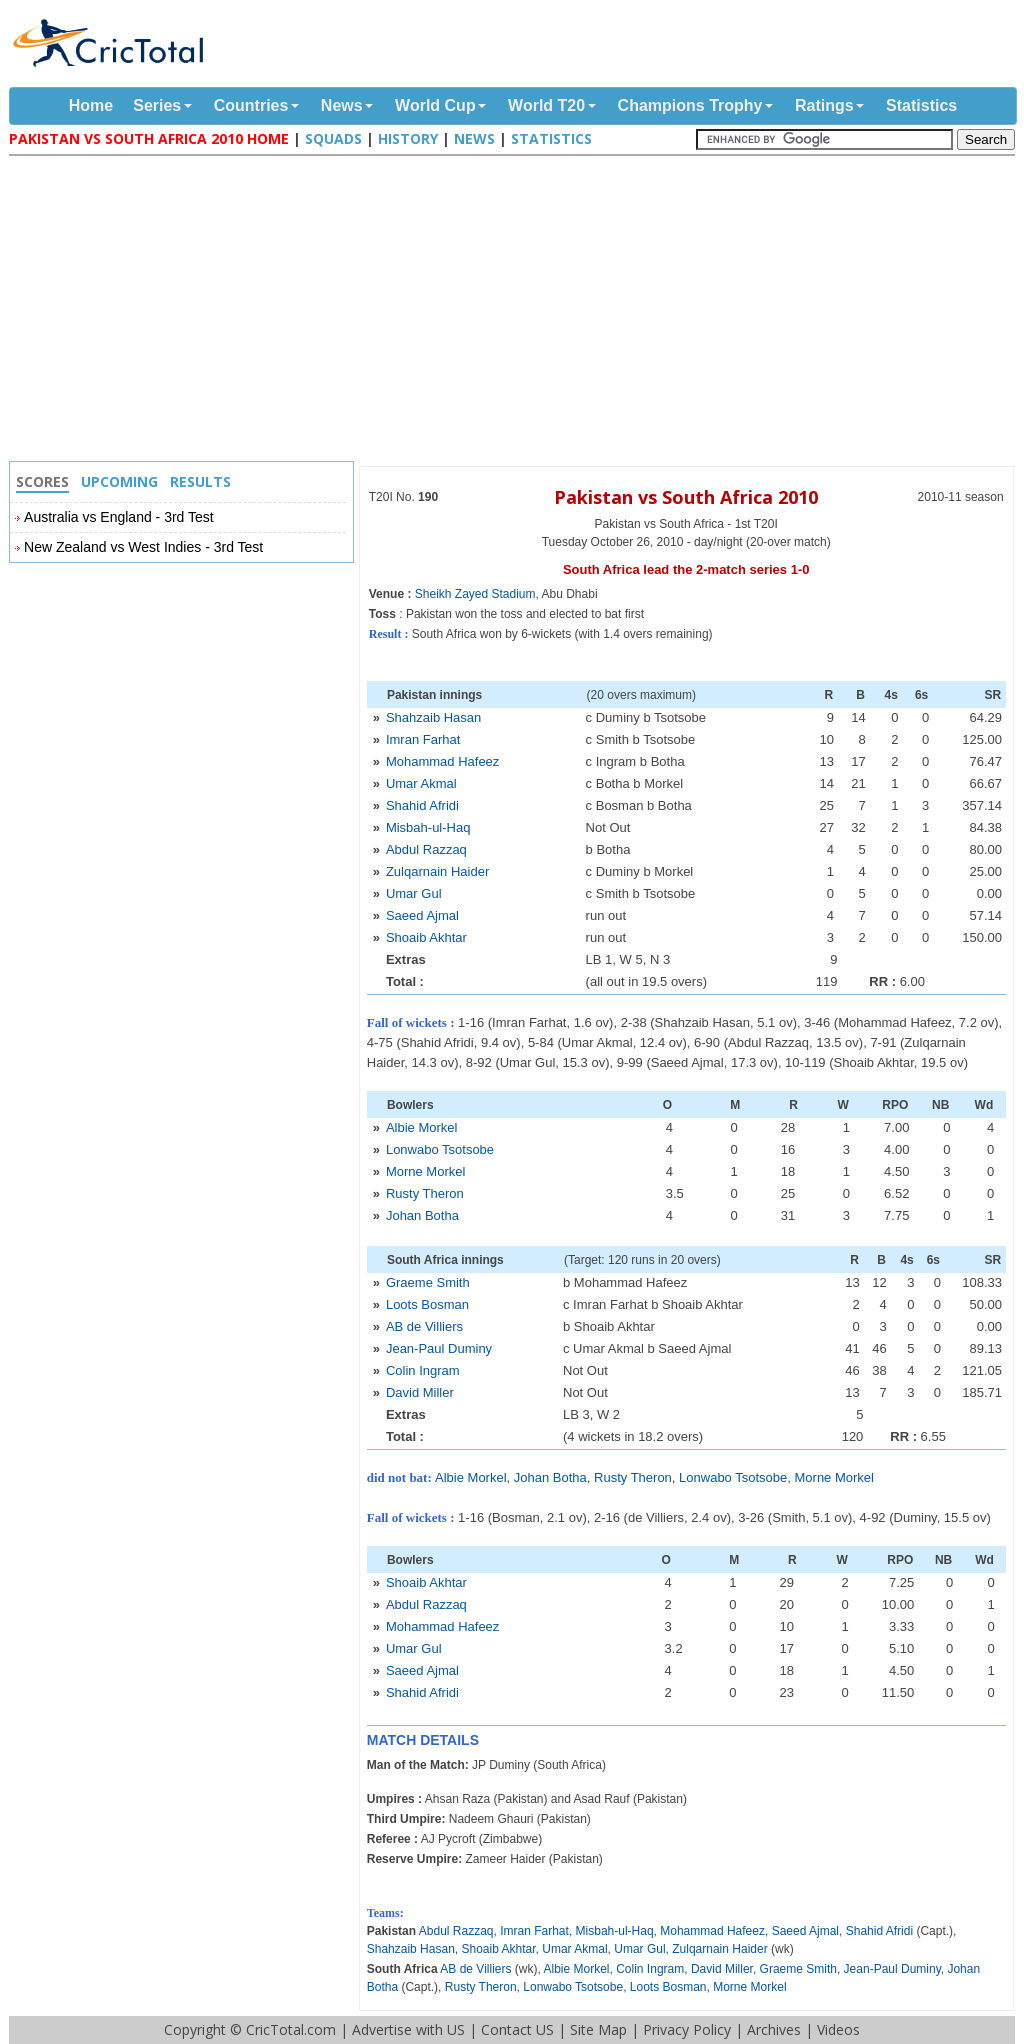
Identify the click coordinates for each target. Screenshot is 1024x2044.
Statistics (921, 105)
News (342, 105)
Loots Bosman (427, 1304)
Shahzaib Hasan (433, 717)
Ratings (824, 105)
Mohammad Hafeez (442, 761)
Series (157, 105)
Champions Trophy (690, 105)
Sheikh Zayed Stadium (475, 594)
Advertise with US (408, 2029)
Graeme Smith (428, 1282)
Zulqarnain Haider (437, 871)
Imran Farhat (423, 739)
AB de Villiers (424, 1326)
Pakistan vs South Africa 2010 (686, 497)
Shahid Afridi (422, 805)
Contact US (517, 2029)
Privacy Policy (687, 2029)
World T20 (546, 105)
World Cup (435, 105)
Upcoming (119, 481)
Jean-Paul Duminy (439, 1348)
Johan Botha (422, 1215)
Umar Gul (414, 893)
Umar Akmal (421, 783)
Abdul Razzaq (426, 849)
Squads (333, 138)
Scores (42, 481)
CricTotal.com (291, 2029)
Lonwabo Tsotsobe (440, 1149)
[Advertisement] (517, 311)
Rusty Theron (425, 1193)
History (408, 138)
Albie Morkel (422, 1127)
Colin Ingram (423, 1370)
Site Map (598, 2029)
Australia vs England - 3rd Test (119, 517)
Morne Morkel (425, 1171)
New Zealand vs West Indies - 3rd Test (143, 547)
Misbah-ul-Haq (428, 827)
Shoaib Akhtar (426, 937)
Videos (838, 2029)
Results (200, 481)
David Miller (420, 1392)
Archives (774, 2029)
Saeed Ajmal (422, 915)
